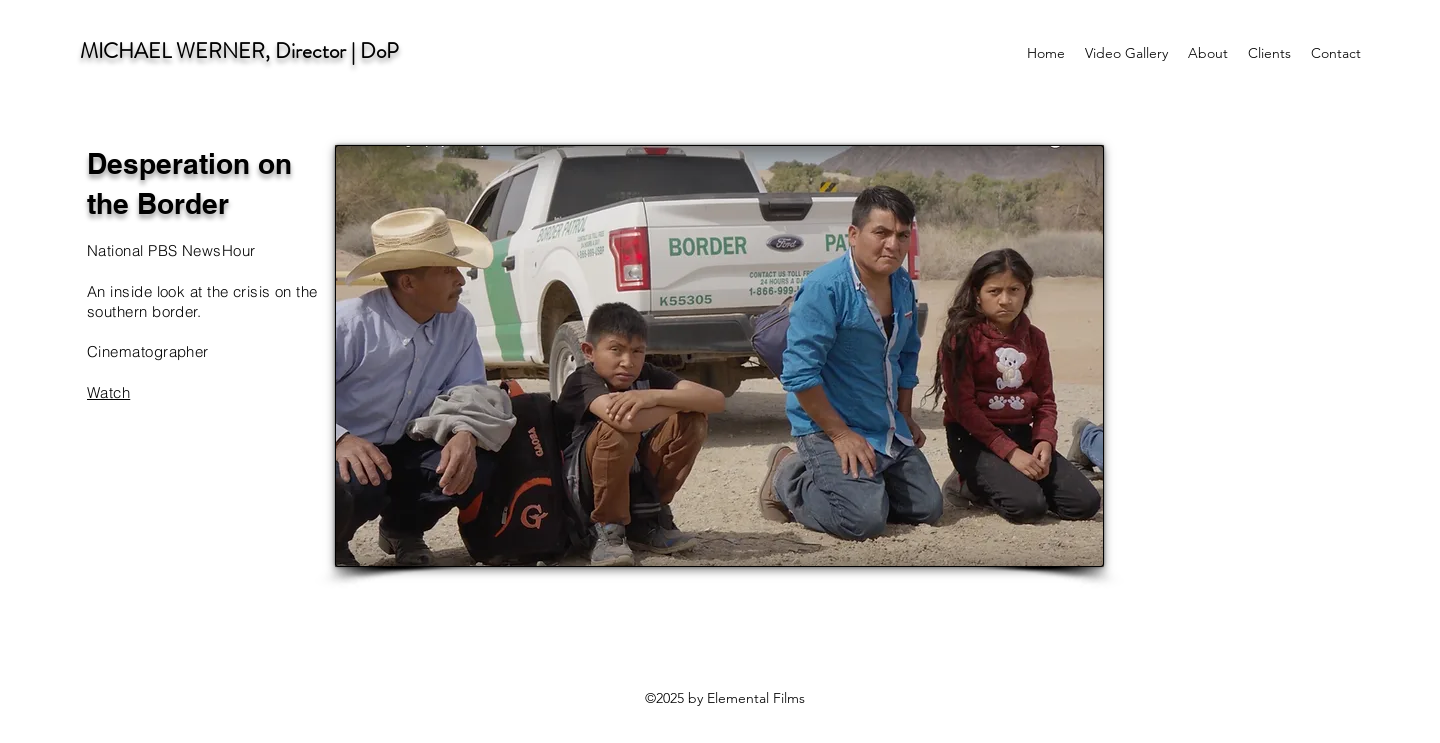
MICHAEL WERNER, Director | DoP (239, 51)
